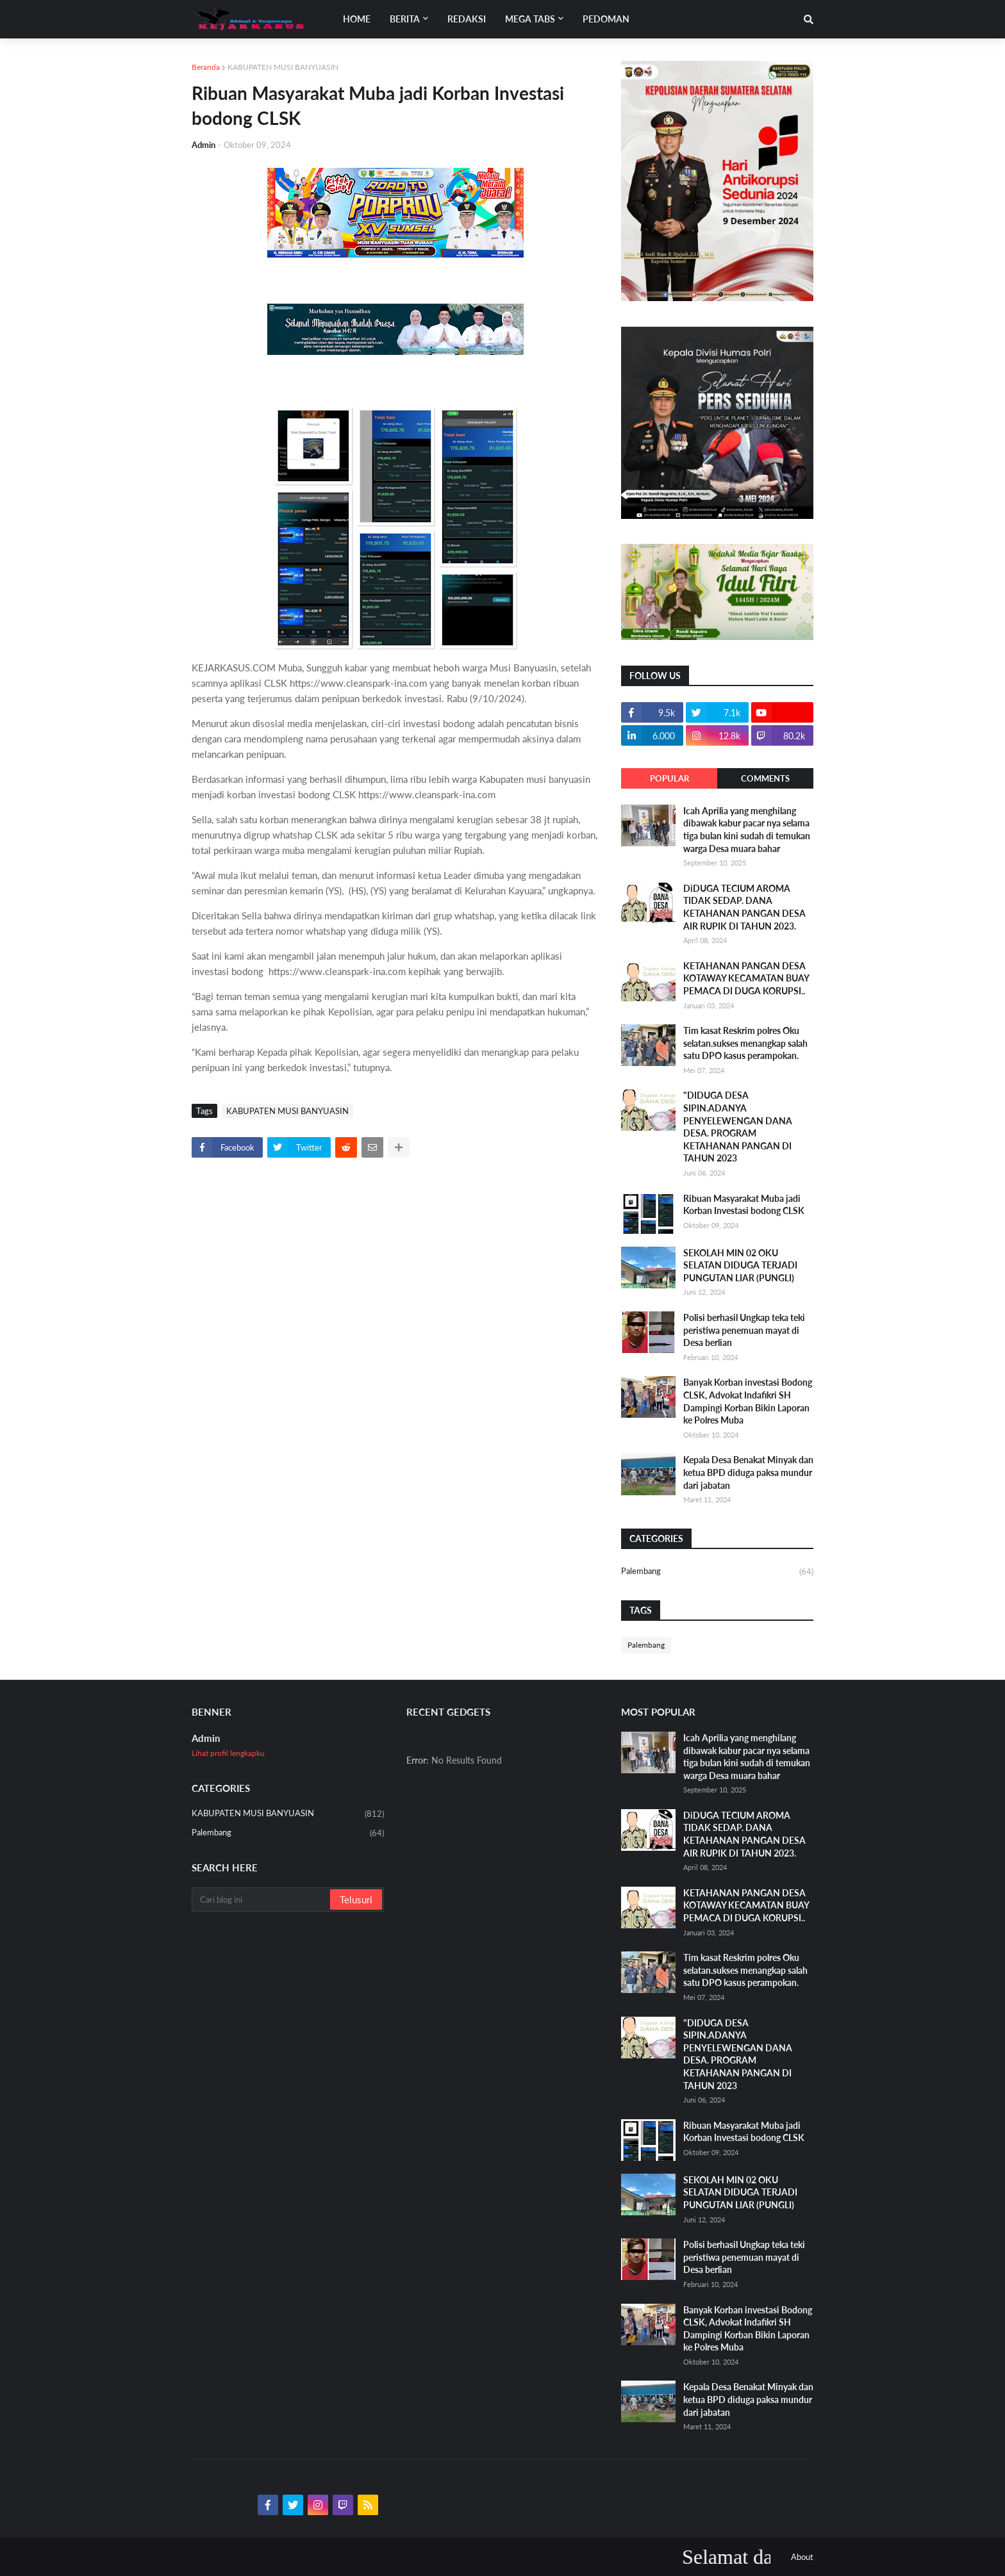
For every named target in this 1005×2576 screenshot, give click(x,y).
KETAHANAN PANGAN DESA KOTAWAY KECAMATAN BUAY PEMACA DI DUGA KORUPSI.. (746, 978)
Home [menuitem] (356, 18)
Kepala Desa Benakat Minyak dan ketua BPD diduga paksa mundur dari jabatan (748, 1472)
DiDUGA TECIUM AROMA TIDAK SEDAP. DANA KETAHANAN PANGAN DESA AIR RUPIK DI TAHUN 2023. (744, 907)
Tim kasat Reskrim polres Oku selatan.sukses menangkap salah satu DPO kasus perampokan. (745, 1043)
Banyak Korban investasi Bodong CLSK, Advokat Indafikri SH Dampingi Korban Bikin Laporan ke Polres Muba (747, 1401)
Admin (206, 1738)
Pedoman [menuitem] (606, 18)
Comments (765, 778)
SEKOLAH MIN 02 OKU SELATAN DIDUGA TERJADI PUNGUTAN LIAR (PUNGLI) (740, 1265)
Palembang (717, 1572)
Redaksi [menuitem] (466, 18)
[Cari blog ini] (262, 1899)
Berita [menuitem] (405, 18)
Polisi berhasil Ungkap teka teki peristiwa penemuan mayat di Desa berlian (744, 1330)
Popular (669, 778)
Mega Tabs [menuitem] (530, 18)
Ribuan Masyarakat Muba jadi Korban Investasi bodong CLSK (743, 1205)
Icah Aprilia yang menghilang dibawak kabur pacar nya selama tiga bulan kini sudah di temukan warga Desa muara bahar (746, 829)
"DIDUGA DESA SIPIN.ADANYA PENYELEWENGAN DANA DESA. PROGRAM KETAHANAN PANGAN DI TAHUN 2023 (737, 1126)
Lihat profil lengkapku (228, 1753)
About (802, 2557)
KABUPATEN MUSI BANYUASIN (283, 67)
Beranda (206, 67)
